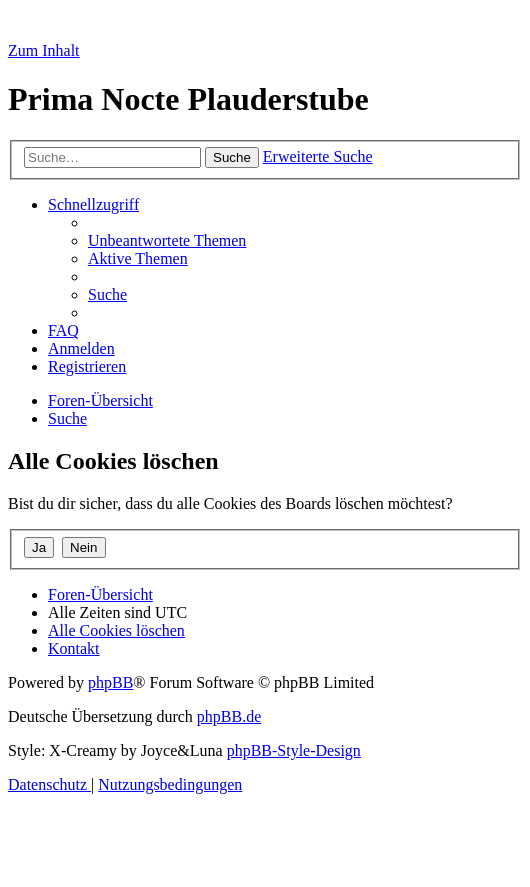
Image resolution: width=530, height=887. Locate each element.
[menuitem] (167, 240)
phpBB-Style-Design (294, 750)
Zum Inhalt (44, 50)
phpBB (110, 682)
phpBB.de (229, 716)
